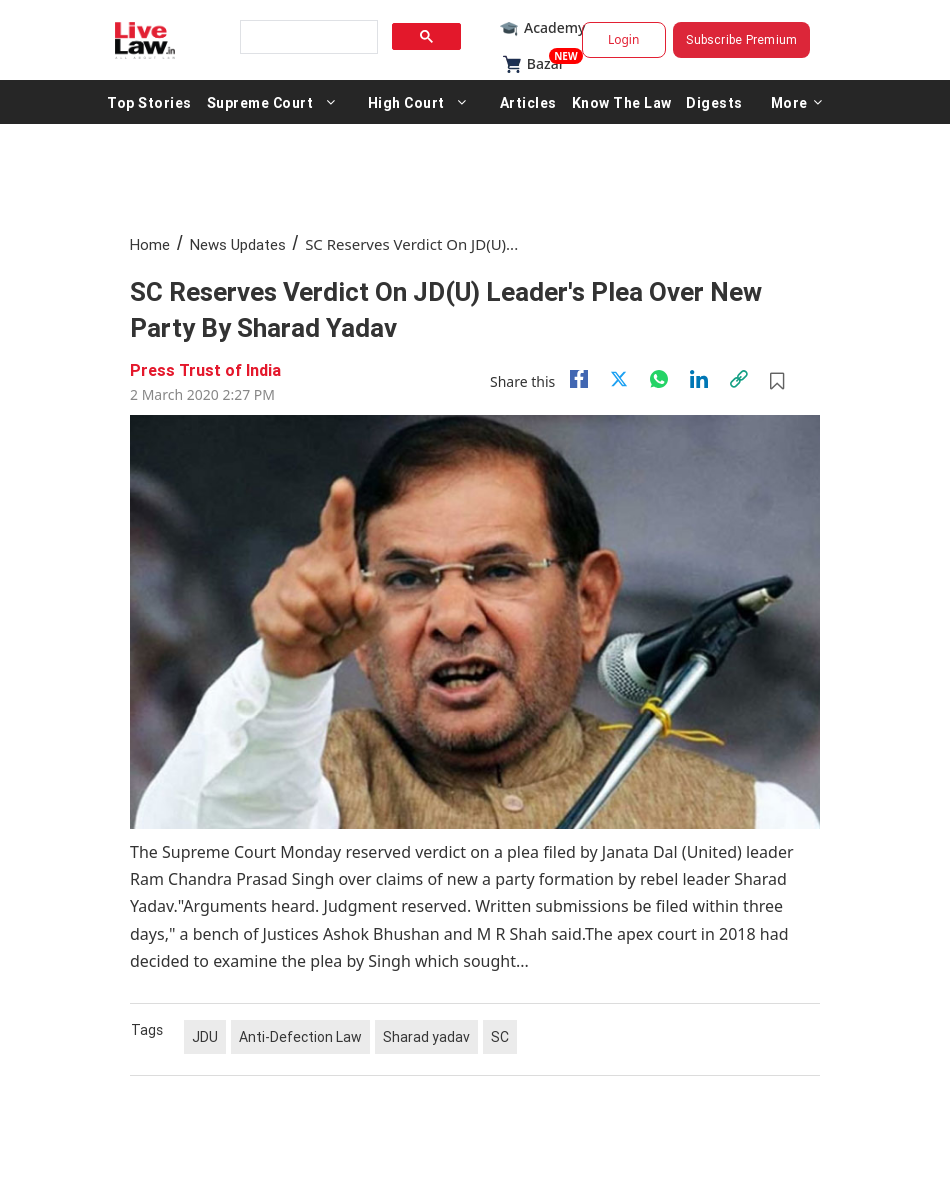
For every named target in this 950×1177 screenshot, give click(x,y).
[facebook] (579, 379)
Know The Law (622, 102)
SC (500, 1037)
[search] (307, 37)
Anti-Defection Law (300, 1037)
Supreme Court (260, 102)
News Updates (238, 244)
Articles (528, 102)
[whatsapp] (659, 379)
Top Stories (149, 102)
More (797, 102)
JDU (205, 1037)
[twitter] (619, 379)
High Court (406, 102)
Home (150, 244)
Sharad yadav (426, 1037)
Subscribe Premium (741, 39)
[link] (739, 379)
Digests (714, 102)
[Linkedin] (699, 379)
